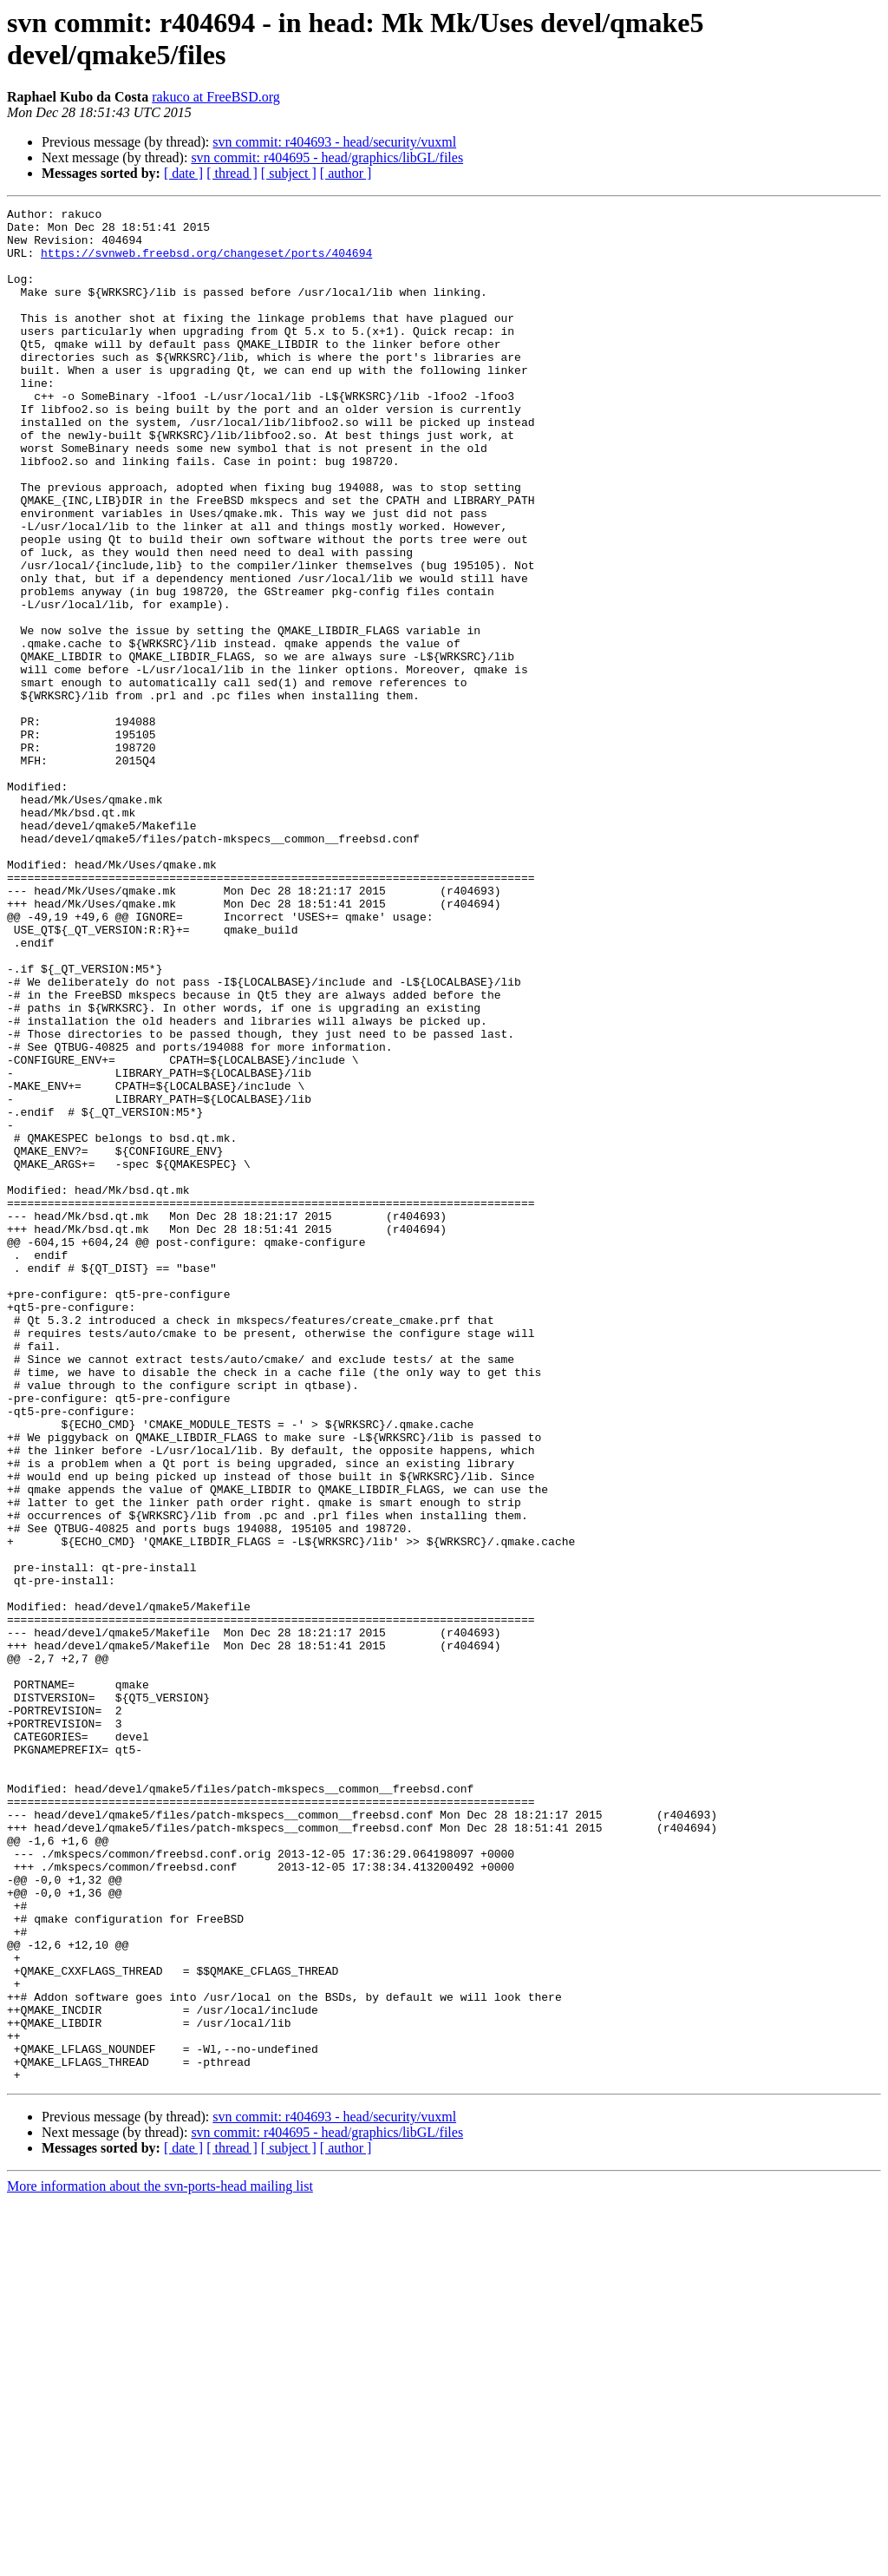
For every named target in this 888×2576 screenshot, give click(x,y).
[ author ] (346, 173)
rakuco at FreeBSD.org (216, 96)
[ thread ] (232, 173)
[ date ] (183, 173)
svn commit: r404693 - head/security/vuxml (334, 141)
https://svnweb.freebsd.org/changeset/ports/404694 (206, 263)
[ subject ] (289, 173)
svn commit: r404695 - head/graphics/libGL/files (327, 157)
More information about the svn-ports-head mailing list (160, 2560)
